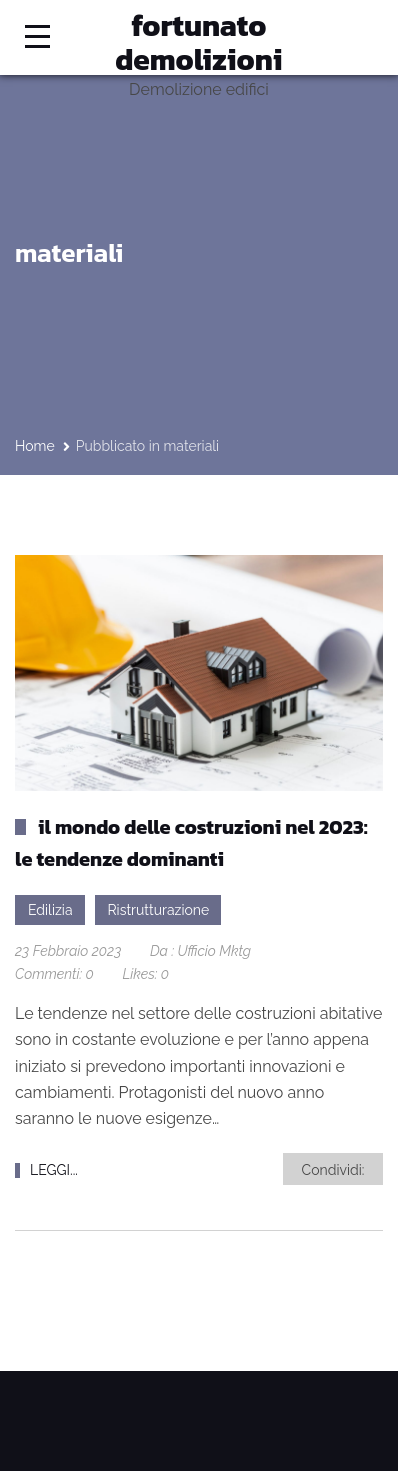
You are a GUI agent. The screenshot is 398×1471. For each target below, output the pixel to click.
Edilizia (50, 910)
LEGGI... (54, 1170)
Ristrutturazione (159, 910)
